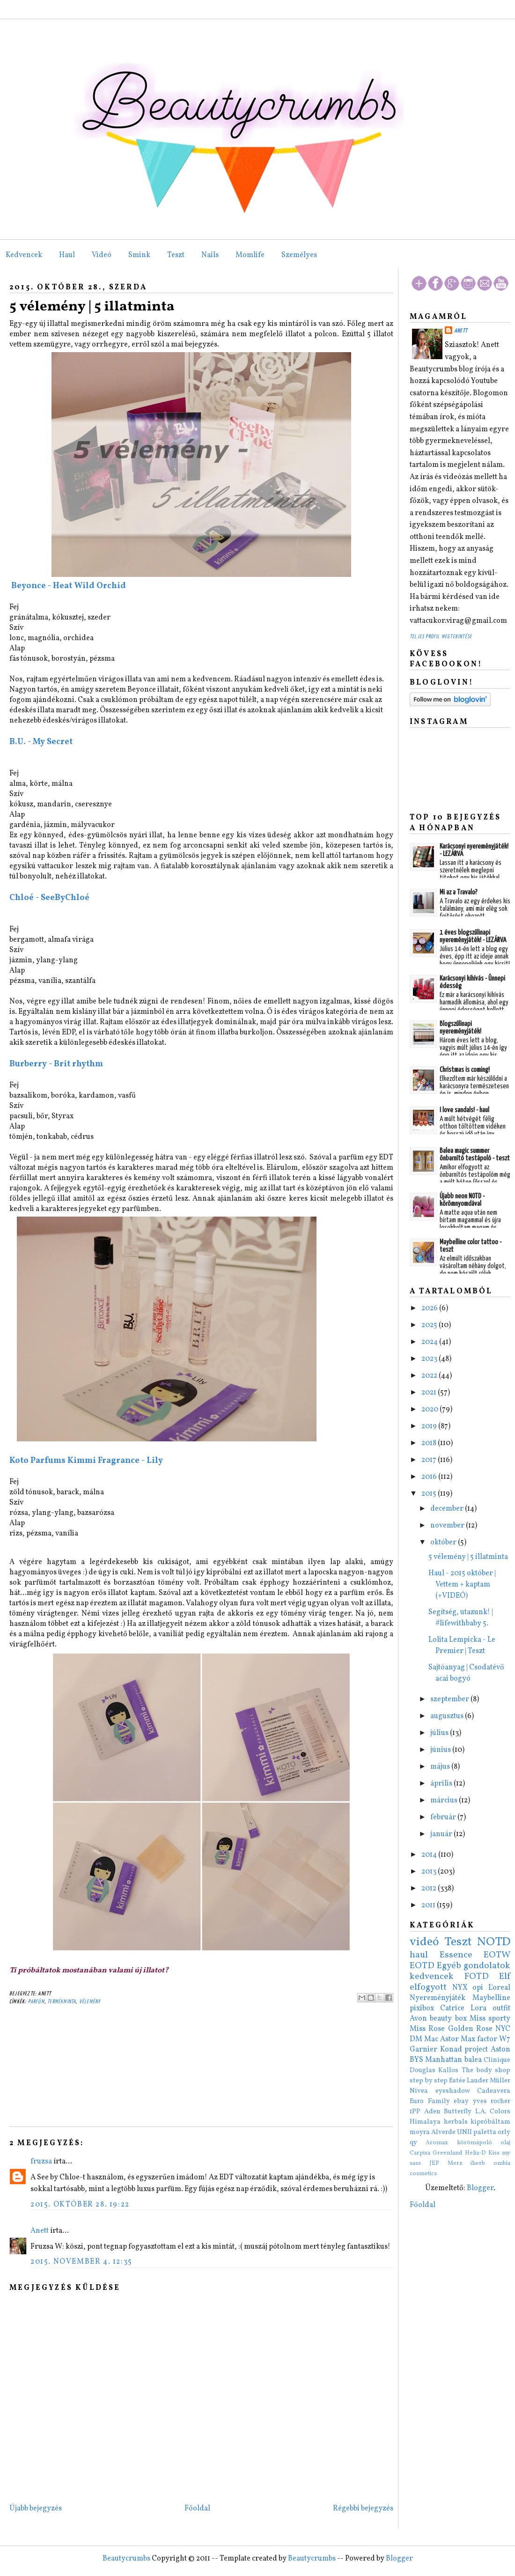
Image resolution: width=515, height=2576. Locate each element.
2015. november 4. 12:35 (81, 2262)
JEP (434, 2163)
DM (416, 2039)
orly (504, 2132)
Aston (500, 2050)
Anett (39, 2231)
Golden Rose (470, 2029)
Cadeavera (493, 2091)
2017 (429, 1460)
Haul (67, 255)
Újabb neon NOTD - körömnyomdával (462, 1200)
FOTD (476, 1977)
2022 (430, 1376)
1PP (415, 2111)
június (441, 1750)
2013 (429, 1872)
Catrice (452, 2008)
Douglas (422, 2070)
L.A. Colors (493, 2111)
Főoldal (197, 2508)
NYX (460, 1988)
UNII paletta (476, 2132)
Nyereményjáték (437, 1998)
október (444, 1542)
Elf (504, 1977)
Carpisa (420, 2153)
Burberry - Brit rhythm (56, 1064)
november (448, 1526)
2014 (429, 1855)
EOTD (422, 1966)
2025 (430, 1325)
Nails (210, 255)
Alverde (443, 2132)
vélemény (90, 2001)
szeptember (450, 1699)
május (440, 1767)
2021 (429, 1393)
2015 (429, 1494)
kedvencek (432, 1977)
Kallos (448, 2070)
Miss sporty (490, 2019)
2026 (430, 1308)
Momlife (250, 255)
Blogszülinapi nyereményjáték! (460, 1027)
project (476, 2050)
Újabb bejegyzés (35, 2508)
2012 (429, 1888)
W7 (504, 2039)
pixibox (422, 2008)
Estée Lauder (468, 2080)
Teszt (175, 255)
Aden (432, 2111)
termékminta (61, 2001)
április (442, 1784)
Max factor (479, 2039)
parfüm (36, 2001)
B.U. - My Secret (41, 742)
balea (473, 2060)
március (444, 1800)
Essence (456, 1955)
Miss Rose (427, 2029)
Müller (500, 2080)
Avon (418, 2019)
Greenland (447, 2153)
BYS (416, 2060)
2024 (430, 1342)
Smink (139, 255)
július (440, 1733)
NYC (502, 2029)
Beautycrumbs (126, 2559)
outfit (501, 2008)
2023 (430, 1359)
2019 (429, 1426)
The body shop (486, 2070)
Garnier (423, 2050)
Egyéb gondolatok (473, 1966)
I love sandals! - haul (464, 1110)
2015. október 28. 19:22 (80, 2205)
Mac (431, 2039)
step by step (429, 2080)
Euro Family (430, 2101)
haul (419, 1955)
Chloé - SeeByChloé (49, 898)
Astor (449, 2039)
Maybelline (491, 1998)
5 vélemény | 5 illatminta (92, 307)
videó (424, 1942)
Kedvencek (24, 255)
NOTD (493, 1942)
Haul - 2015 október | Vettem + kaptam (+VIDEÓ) (462, 1584)
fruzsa (41, 2161)
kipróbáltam (490, 2121)
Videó (101, 255)
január (442, 1834)
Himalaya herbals (439, 2121)
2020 (430, 1409)
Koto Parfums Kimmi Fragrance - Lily (86, 1461)
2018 (429, 1443)
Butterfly (457, 2111)
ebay (461, 2101)
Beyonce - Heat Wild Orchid (67, 586)
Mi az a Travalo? (459, 892)
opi (477, 1988)
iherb (478, 2163)
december (447, 1509)
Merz (455, 2163)
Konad (451, 2050)
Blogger (480, 2188)
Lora (478, 2008)
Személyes (299, 255)
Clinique (497, 2060)
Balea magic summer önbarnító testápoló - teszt (475, 1154)
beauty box (448, 2019)
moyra (420, 2132)
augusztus (447, 1716)
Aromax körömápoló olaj (468, 2143)
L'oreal (499, 1988)
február (443, 1817)
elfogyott (428, 1987)
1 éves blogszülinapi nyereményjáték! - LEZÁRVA (473, 936)
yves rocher (492, 2101)
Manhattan (443, 2060)
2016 (429, 1477)
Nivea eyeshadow (440, 2091)
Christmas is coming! (465, 1069)
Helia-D (475, 2153)
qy (413, 2142)
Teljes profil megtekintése (441, 636)
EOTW (497, 1955)
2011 (429, 1905)
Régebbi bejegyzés (363, 2508)
